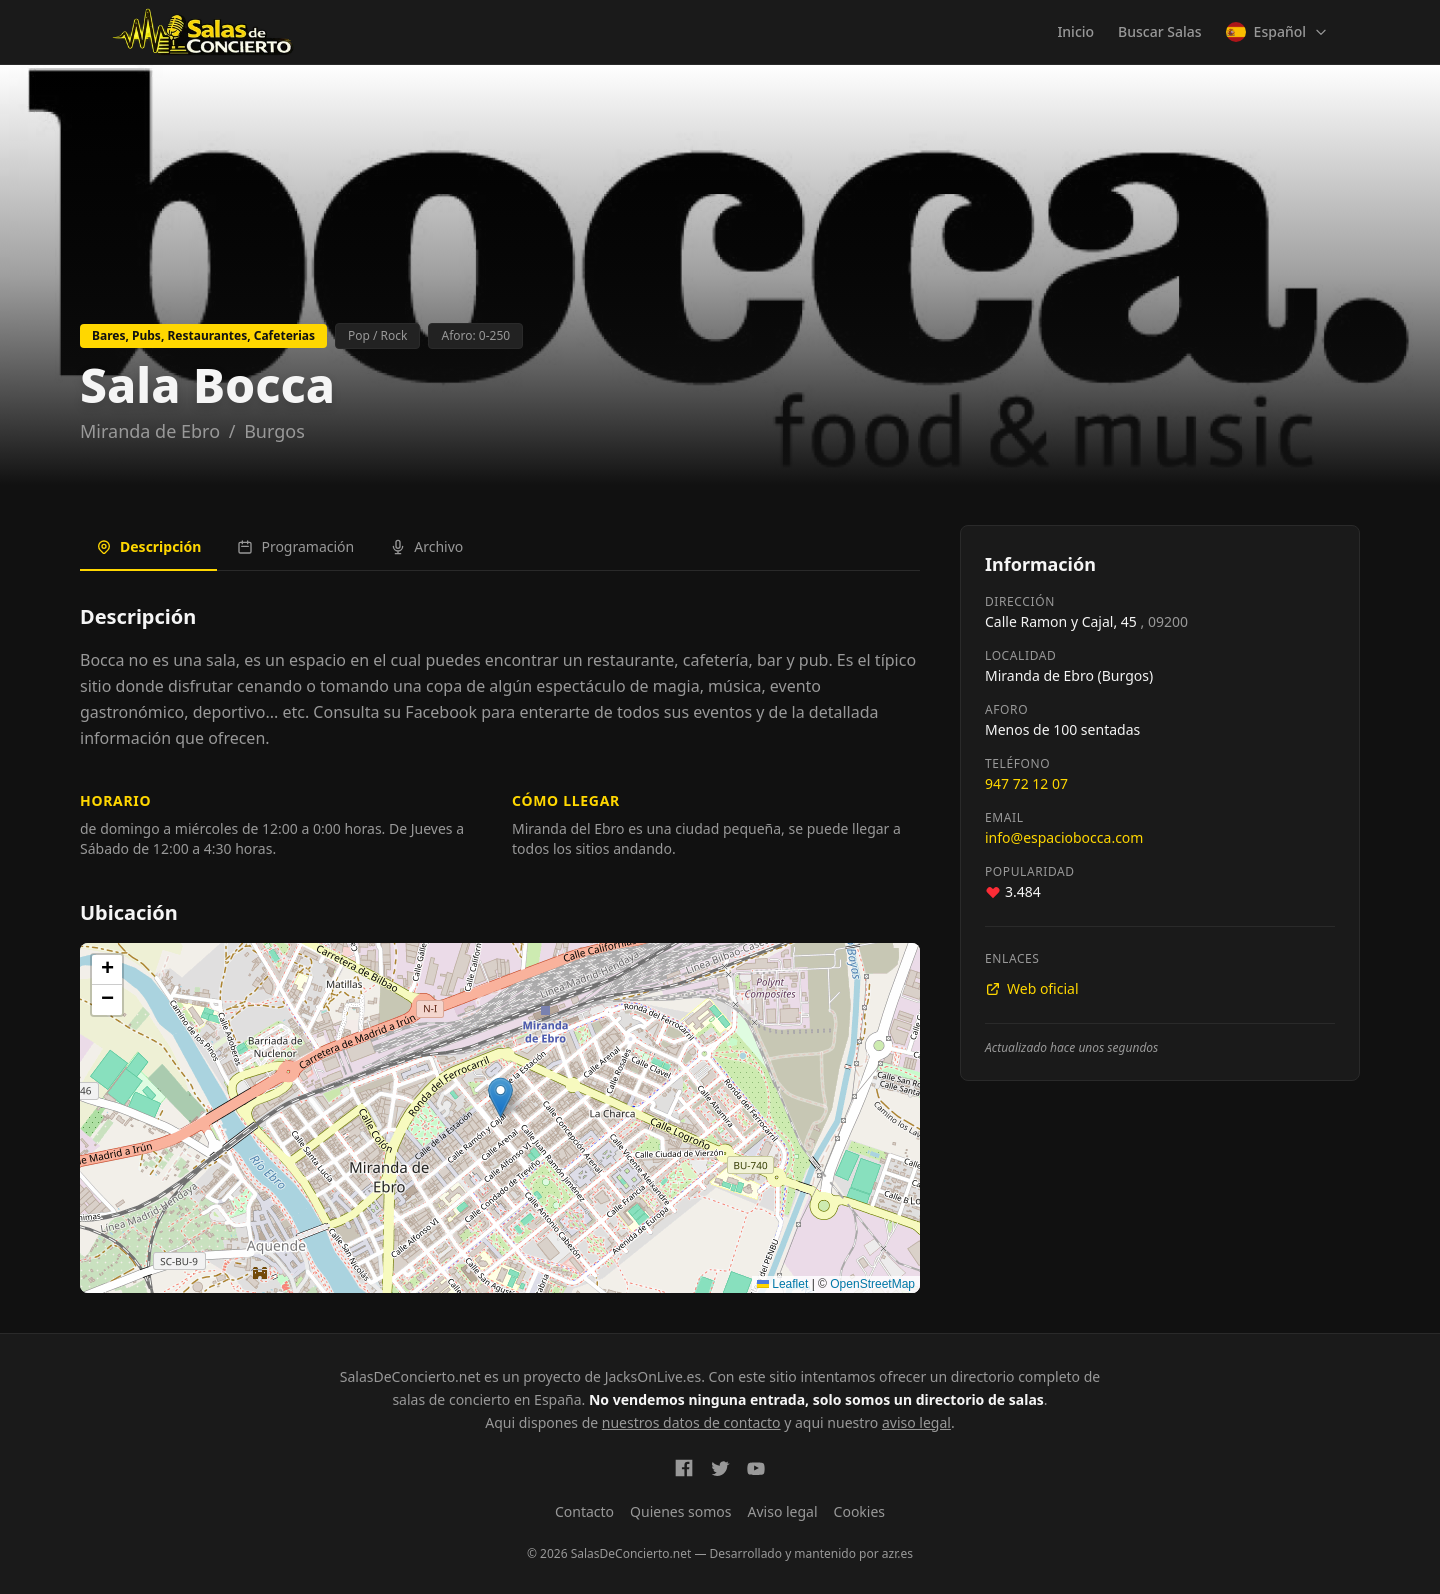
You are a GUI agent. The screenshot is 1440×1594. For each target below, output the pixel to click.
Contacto (584, 1511)
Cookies (859, 1511)
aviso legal (916, 1422)
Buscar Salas (1159, 31)
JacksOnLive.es (653, 1376)
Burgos (274, 431)
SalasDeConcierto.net (410, 1376)
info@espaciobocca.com (1064, 837)
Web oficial (1032, 988)
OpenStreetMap (872, 1284)
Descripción (148, 546)
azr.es (897, 1553)
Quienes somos (680, 1511)
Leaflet (782, 1284)
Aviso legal (783, 1511)
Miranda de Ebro (150, 431)
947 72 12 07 (1026, 783)
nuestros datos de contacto (691, 1422)
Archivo (426, 546)
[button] (500, 1097)
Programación (295, 546)
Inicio (1075, 31)
